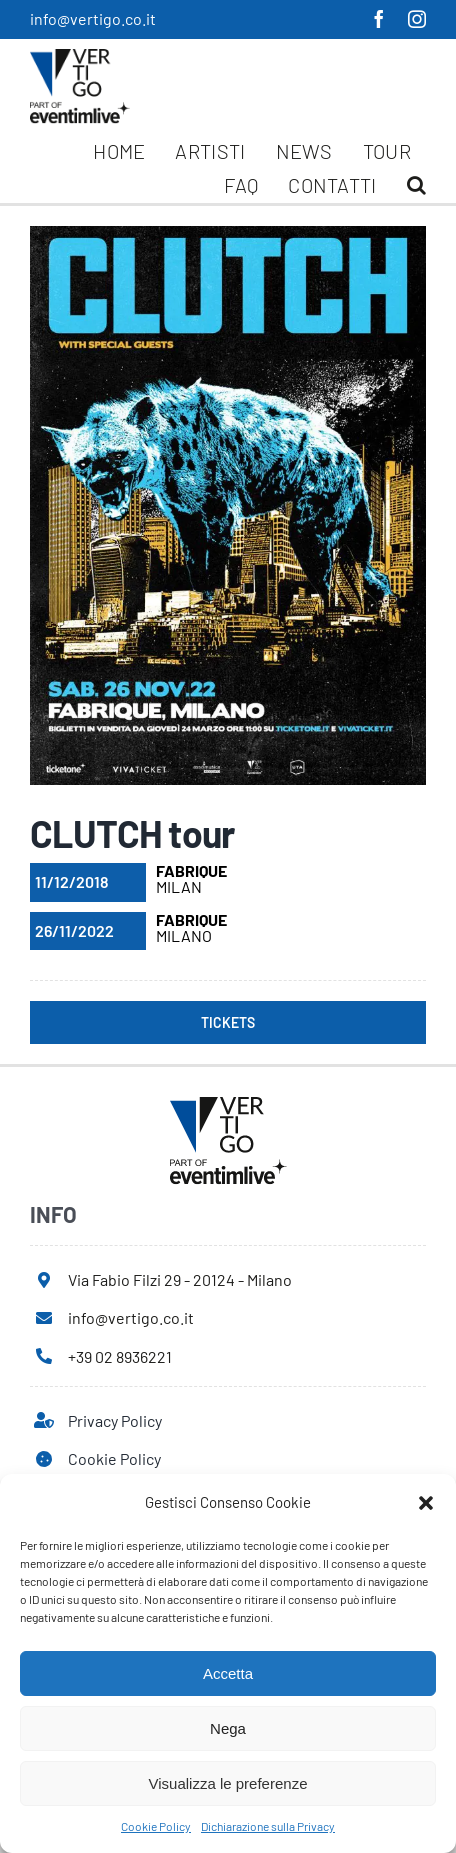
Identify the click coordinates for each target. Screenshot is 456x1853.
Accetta (228, 1673)
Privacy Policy (115, 1420)
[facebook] (379, 19)
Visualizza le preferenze (228, 1783)
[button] (426, 1503)
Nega (228, 1728)
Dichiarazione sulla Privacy (268, 1826)
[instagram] (417, 19)
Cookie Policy (156, 1826)
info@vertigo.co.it (93, 18)
